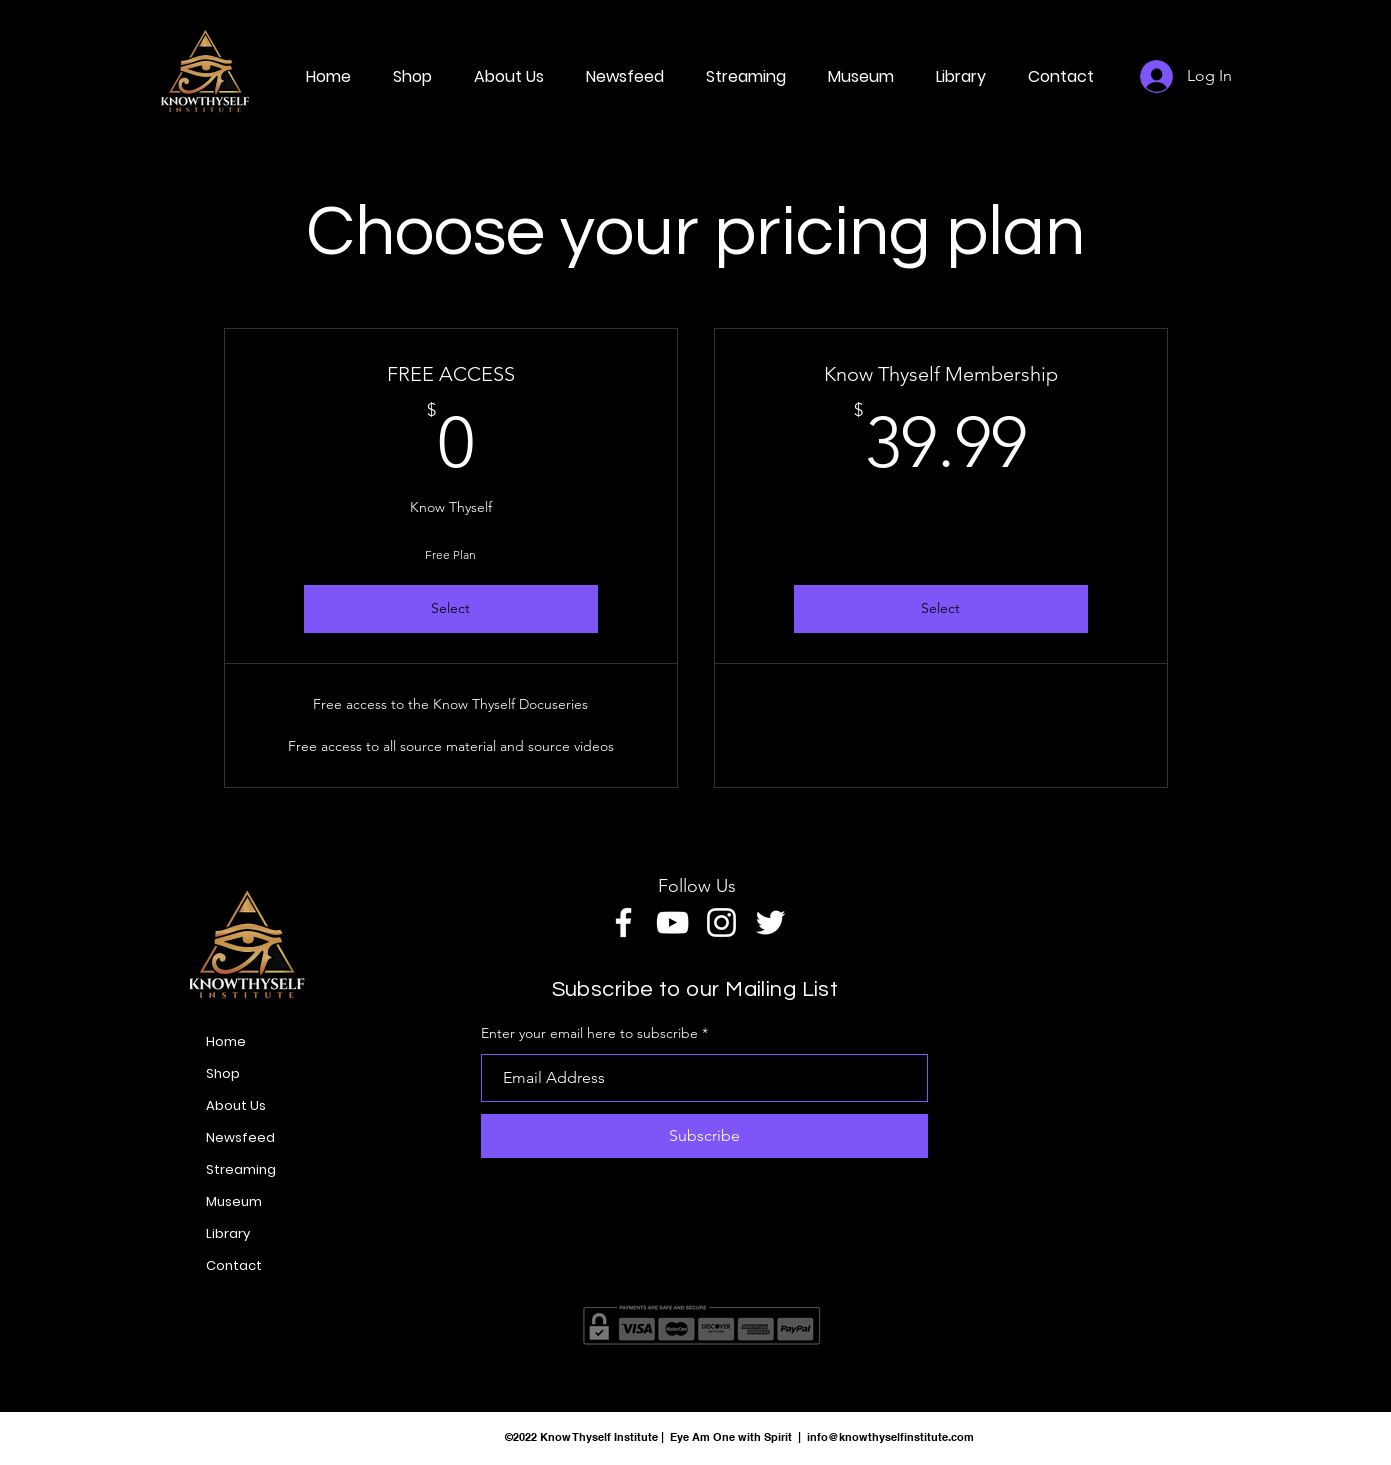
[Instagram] (721, 922)
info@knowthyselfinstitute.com (890, 1437)
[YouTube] (672, 922)
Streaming (241, 1169)
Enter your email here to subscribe (589, 1033)
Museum (234, 1201)
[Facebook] (623, 922)
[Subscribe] (704, 1136)
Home (226, 1041)
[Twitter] (770, 922)
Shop (223, 1073)
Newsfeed (240, 1137)
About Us (236, 1105)
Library (228, 1233)
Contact (234, 1265)
